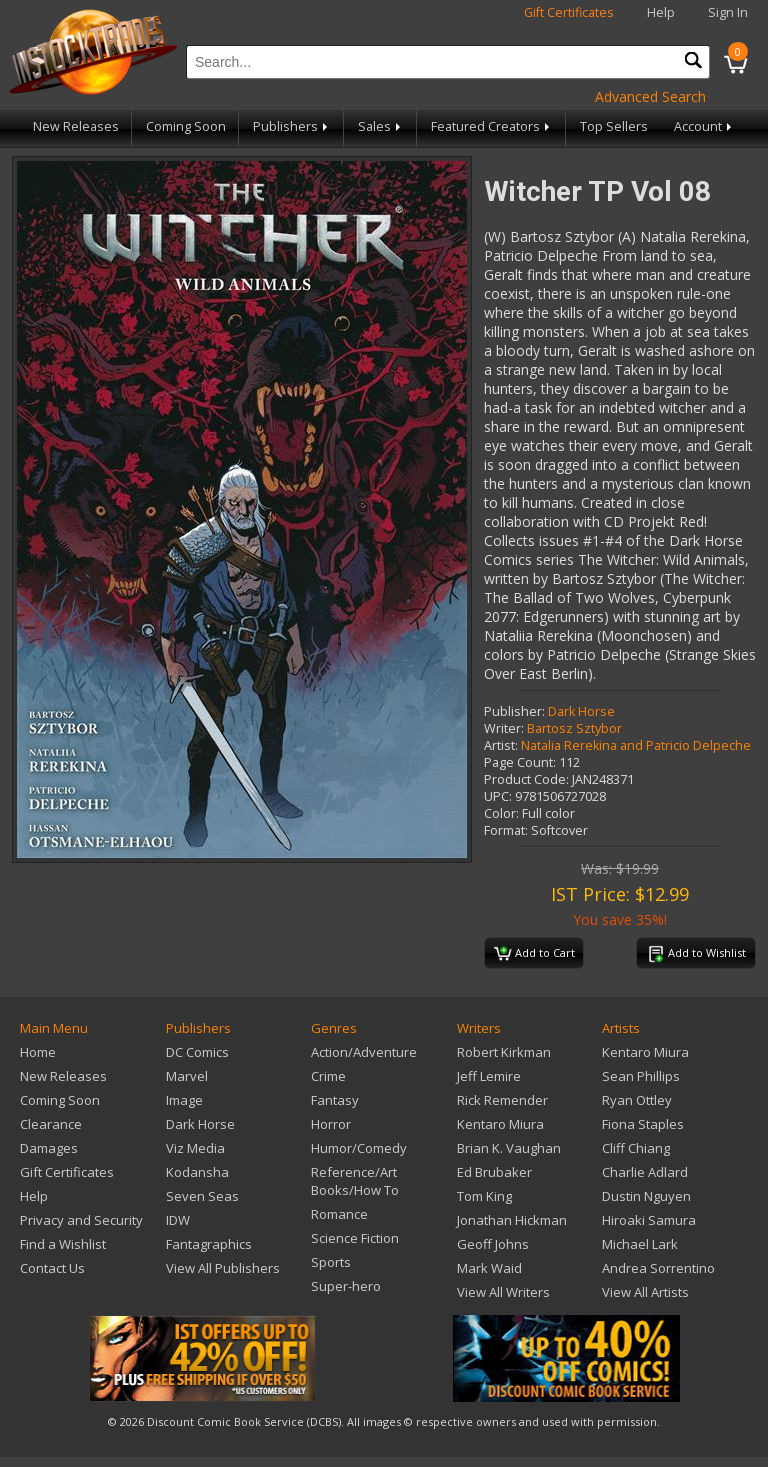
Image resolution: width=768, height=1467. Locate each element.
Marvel (187, 1076)
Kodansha (197, 1172)
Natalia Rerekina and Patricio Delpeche (636, 745)
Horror (331, 1124)
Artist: (501, 745)
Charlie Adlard (645, 1172)
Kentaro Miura (500, 1124)
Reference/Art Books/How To (355, 1181)
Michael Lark (640, 1244)
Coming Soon (186, 126)
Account (704, 126)
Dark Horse (581, 711)
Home (38, 1052)
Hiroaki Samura (649, 1220)
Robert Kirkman (504, 1052)
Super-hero (346, 1286)
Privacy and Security (81, 1220)
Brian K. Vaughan (509, 1148)
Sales (381, 126)
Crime (328, 1076)
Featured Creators (492, 126)
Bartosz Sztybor (574, 728)
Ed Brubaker (494, 1172)
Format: (506, 830)
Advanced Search (650, 96)
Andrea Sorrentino (658, 1268)
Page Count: (520, 762)
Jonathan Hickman (512, 1220)
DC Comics (197, 1052)
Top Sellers (614, 126)
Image (184, 1100)
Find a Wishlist (63, 1244)
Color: (501, 813)
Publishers (292, 126)
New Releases (76, 126)
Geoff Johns (493, 1244)
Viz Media (195, 1148)
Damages (49, 1148)
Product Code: (526, 779)
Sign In (728, 12)
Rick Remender (502, 1100)
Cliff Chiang (636, 1148)
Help (661, 12)
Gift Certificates (569, 12)
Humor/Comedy (359, 1148)
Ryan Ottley (637, 1100)
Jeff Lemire (489, 1076)
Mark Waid (489, 1268)
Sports (331, 1262)
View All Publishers (223, 1268)
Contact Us (52, 1268)
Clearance (51, 1124)
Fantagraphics (209, 1244)
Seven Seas (202, 1196)
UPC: (498, 796)
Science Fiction (355, 1238)
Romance (339, 1214)
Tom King (484, 1196)
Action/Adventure (364, 1052)
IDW (178, 1220)
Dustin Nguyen (646, 1196)
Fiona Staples (643, 1124)
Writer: (504, 728)
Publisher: (514, 711)
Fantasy (335, 1100)
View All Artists (645, 1292)
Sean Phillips (641, 1076)
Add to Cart (534, 954)
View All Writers (503, 1292)
